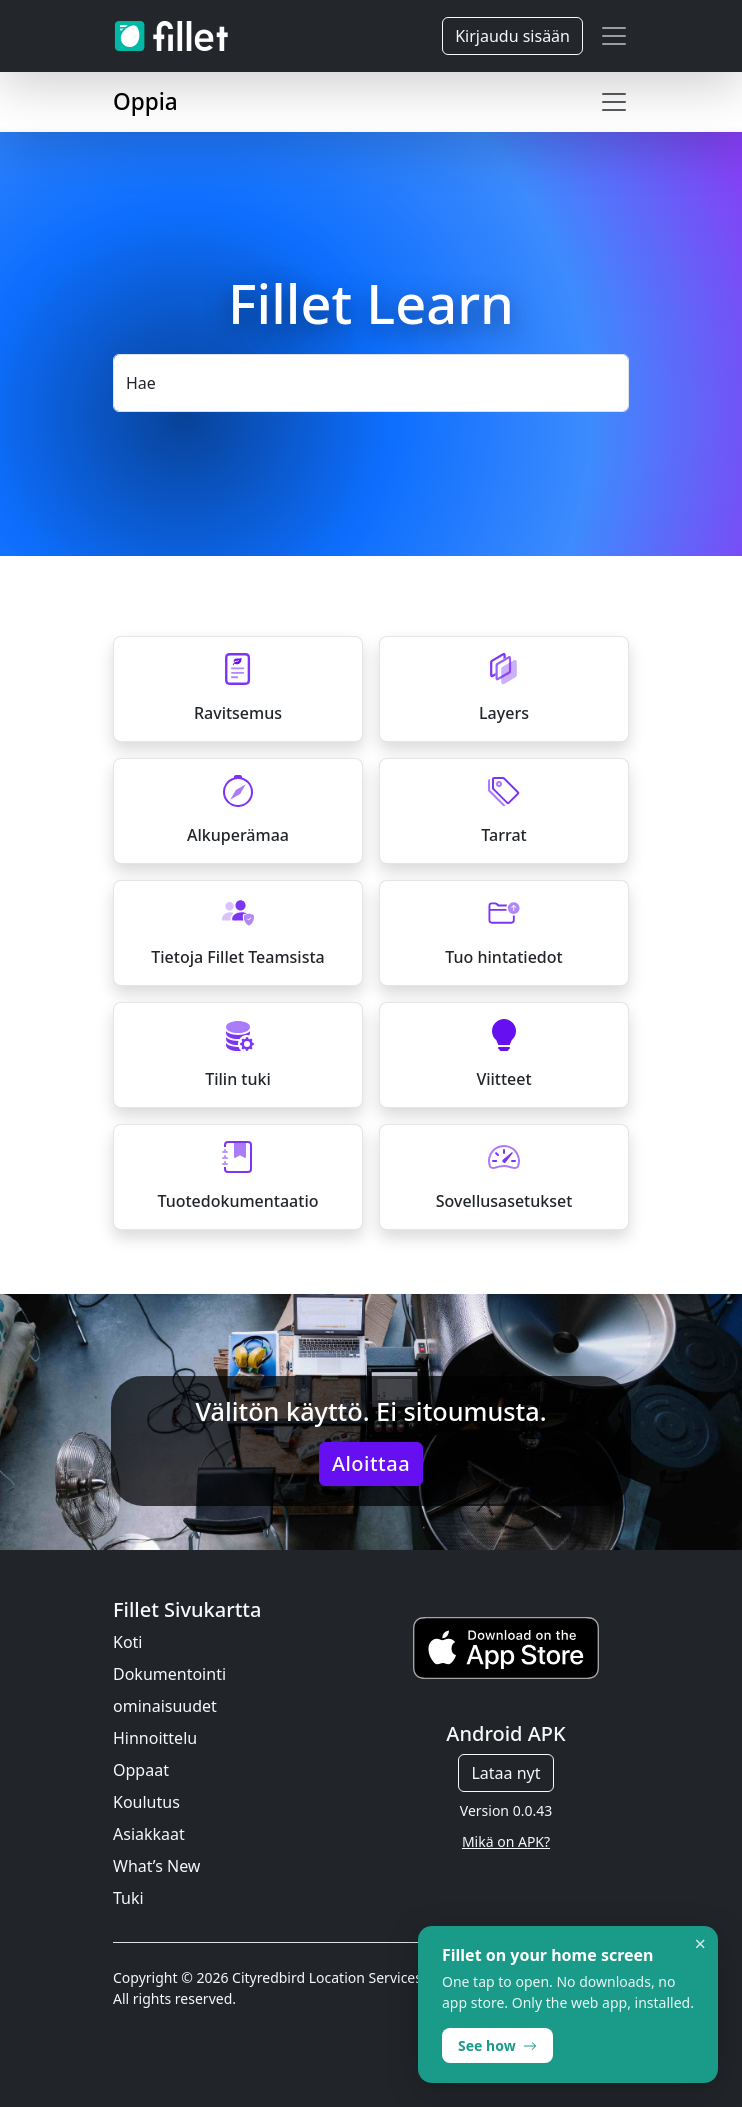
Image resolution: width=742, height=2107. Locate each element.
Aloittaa (371, 1463)
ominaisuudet (165, 1706)
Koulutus (146, 1802)
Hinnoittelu (155, 1738)
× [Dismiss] (700, 1944)
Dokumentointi (169, 1674)
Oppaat (141, 1770)
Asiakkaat (149, 1834)
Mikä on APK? (506, 1841)
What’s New (156, 1866)
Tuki (128, 1898)
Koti (128, 1642)
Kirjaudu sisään (512, 36)
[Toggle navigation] (614, 36)
